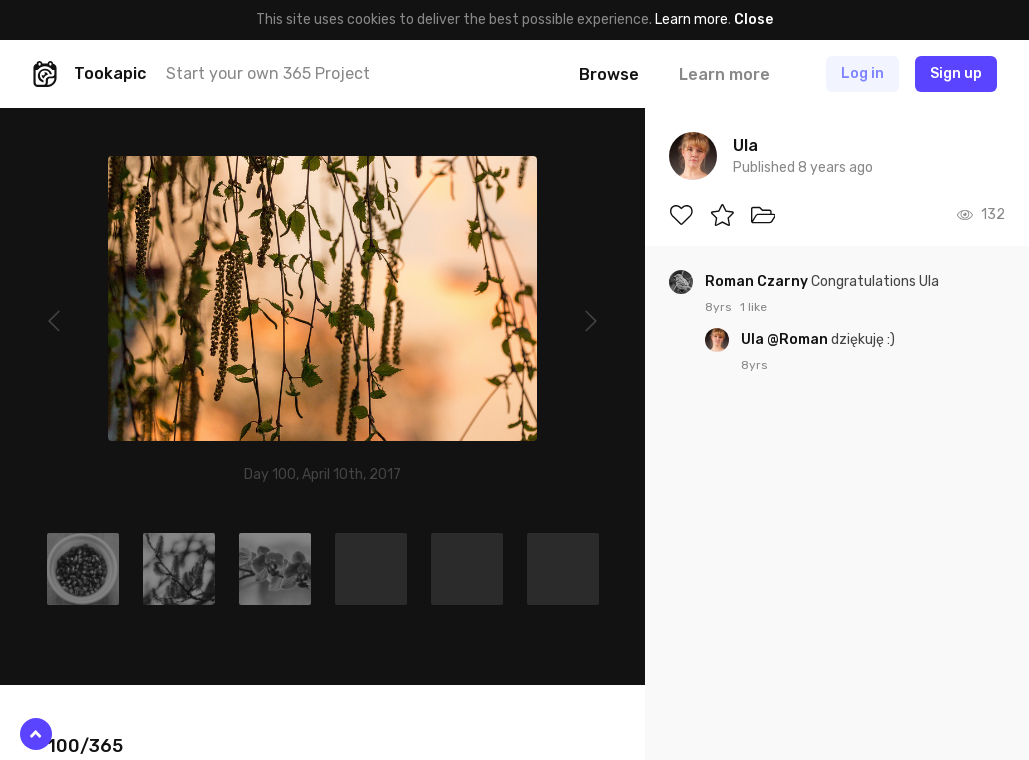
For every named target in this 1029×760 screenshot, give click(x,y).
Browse (609, 74)
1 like (753, 307)
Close (753, 19)
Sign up (956, 73)
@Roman (797, 339)
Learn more (691, 19)
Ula (754, 339)
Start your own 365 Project (268, 73)
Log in (862, 73)
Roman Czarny (758, 281)
